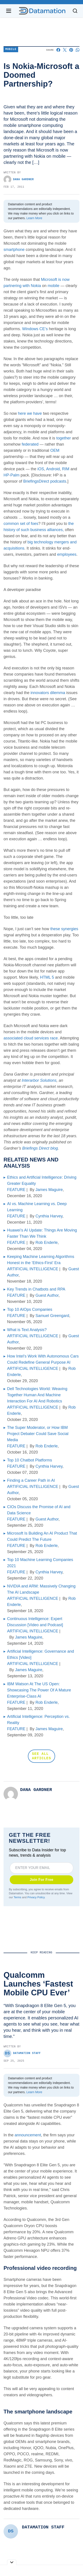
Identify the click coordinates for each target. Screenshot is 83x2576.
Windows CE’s (35, 329)
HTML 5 (47, 977)
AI (52, 2418)
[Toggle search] (75, 10)
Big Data (57, 2404)
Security (56, 2454)
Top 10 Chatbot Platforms (29, 1460)
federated (30, 444)
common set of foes (21, 523)
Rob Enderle (46, 1242)
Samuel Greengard (52, 1315)
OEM (54, 450)
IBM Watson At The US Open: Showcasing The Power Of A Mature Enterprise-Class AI (39, 1690)
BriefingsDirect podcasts (44, 481)
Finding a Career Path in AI (31, 1480)
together (63, 438)
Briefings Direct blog (40, 1148)
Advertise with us (23, 2403)
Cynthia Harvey (48, 1216)
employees (66, 554)
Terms (17, 1897)
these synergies (64, 929)
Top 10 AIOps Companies (29, 1309)
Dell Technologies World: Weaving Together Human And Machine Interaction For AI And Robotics (37, 1395)
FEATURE (16, 1189)
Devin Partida (16, 2261)
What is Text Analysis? (27, 1330)
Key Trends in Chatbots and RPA (36, 1289)
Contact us (18, 2397)
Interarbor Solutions (39, 1080)
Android (53, 469)
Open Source (60, 2447)
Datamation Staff (18, 2027)
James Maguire (49, 1189)
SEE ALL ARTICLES (41, 1756)
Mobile (10, 49)
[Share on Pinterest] (71, 50)
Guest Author (46, 1295)
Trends (55, 2397)
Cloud (55, 2426)
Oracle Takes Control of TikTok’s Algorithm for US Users (34, 2173)
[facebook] (35, 2376)
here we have (30, 413)
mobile (53, 285)
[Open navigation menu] (8, 10)
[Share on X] (65, 50)
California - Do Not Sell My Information (59, 2523)
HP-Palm (11, 475)
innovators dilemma (48, 693)
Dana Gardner (19, 179)
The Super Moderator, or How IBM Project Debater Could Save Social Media (37, 1433)
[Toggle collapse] (11, 2562)
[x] (47, 2376)
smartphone (14, 249)
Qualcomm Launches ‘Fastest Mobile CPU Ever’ (39, 2016)
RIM (65, 469)
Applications (59, 2433)
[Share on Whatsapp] (77, 50)
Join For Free (41, 1880)
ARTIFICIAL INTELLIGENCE (32, 1269)
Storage (56, 2461)
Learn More (34, 218)
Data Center (59, 2411)
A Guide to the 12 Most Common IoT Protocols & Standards (38, 2251)
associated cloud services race (31, 1038)
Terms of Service (10, 2523)
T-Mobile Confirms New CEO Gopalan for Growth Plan (39, 2094)
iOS (40, 469)
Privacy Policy (35, 1897)
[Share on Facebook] (58, 50)
